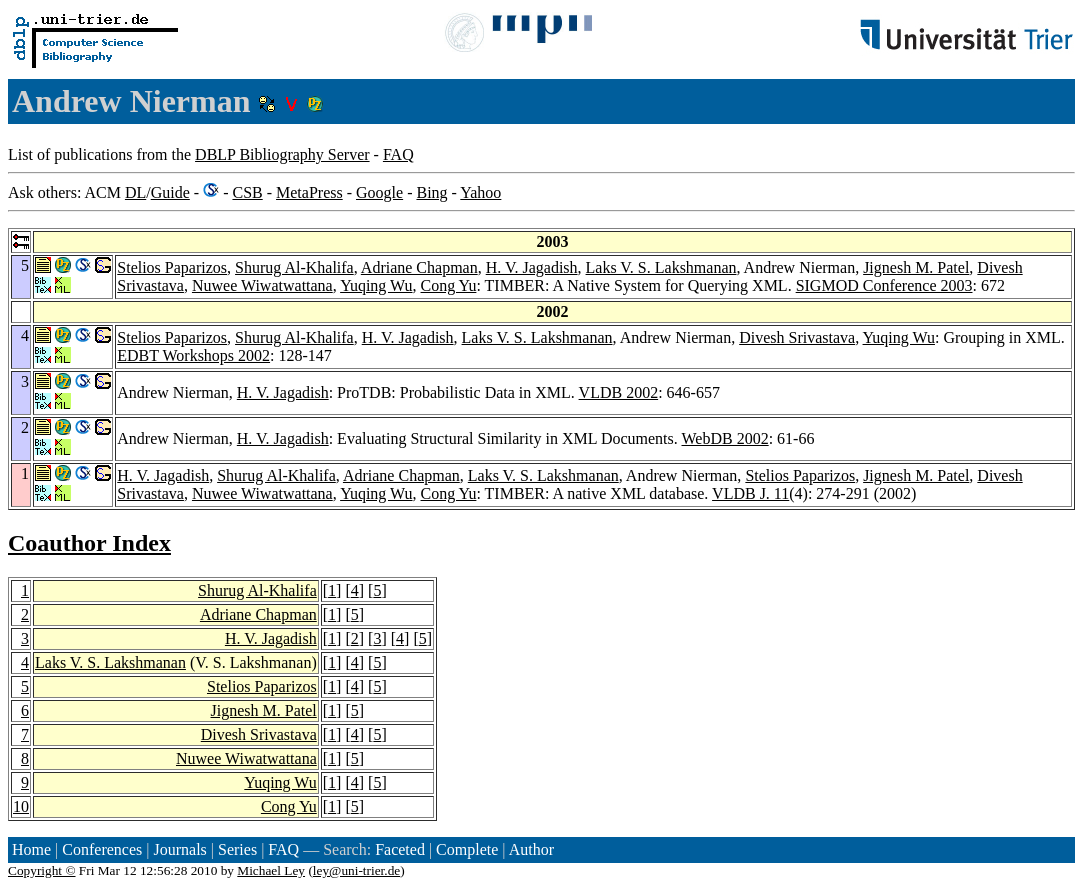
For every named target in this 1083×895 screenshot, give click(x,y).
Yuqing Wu (376, 285)
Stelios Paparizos (172, 267)
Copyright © (42, 870)
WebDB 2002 (725, 438)
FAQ (398, 154)
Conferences (102, 849)
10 (21, 806)
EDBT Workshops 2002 (193, 355)
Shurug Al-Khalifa (294, 267)
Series (237, 849)
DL (135, 192)
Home (31, 849)
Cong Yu (449, 285)
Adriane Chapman (419, 267)
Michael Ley (271, 870)
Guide (170, 192)
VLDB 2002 (619, 392)
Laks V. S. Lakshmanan (661, 267)
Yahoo (480, 192)
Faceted (400, 849)
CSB (247, 192)
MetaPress (309, 192)
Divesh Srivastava (797, 337)
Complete (467, 849)
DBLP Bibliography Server (282, 154)
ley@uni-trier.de (356, 870)
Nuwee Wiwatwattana (262, 285)
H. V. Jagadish (532, 267)
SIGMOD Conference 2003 (884, 285)
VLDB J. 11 (750, 493)
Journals (179, 849)
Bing (431, 192)
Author (531, 849)
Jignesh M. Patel (916, 267)
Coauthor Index (89, 543)
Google (379, 192)
